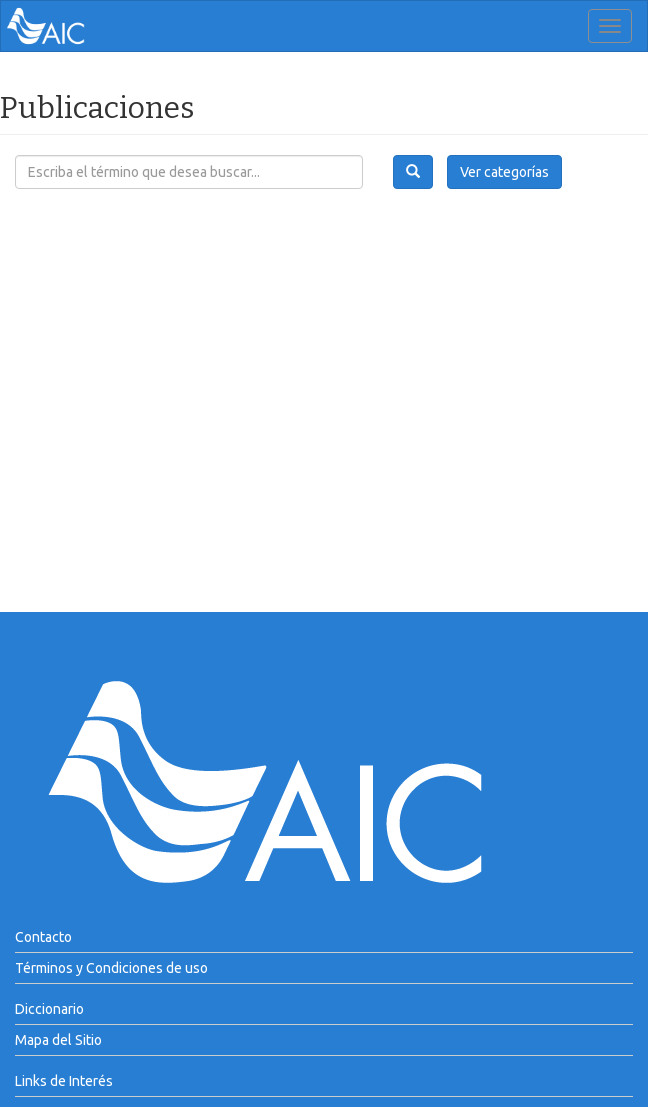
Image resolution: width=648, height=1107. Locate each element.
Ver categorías (504, 172)
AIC (76, 26)
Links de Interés (64, 1081)
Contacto (43, 937)
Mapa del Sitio (58, 1040)
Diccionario (49, 1009)
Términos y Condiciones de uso (111, 968)
